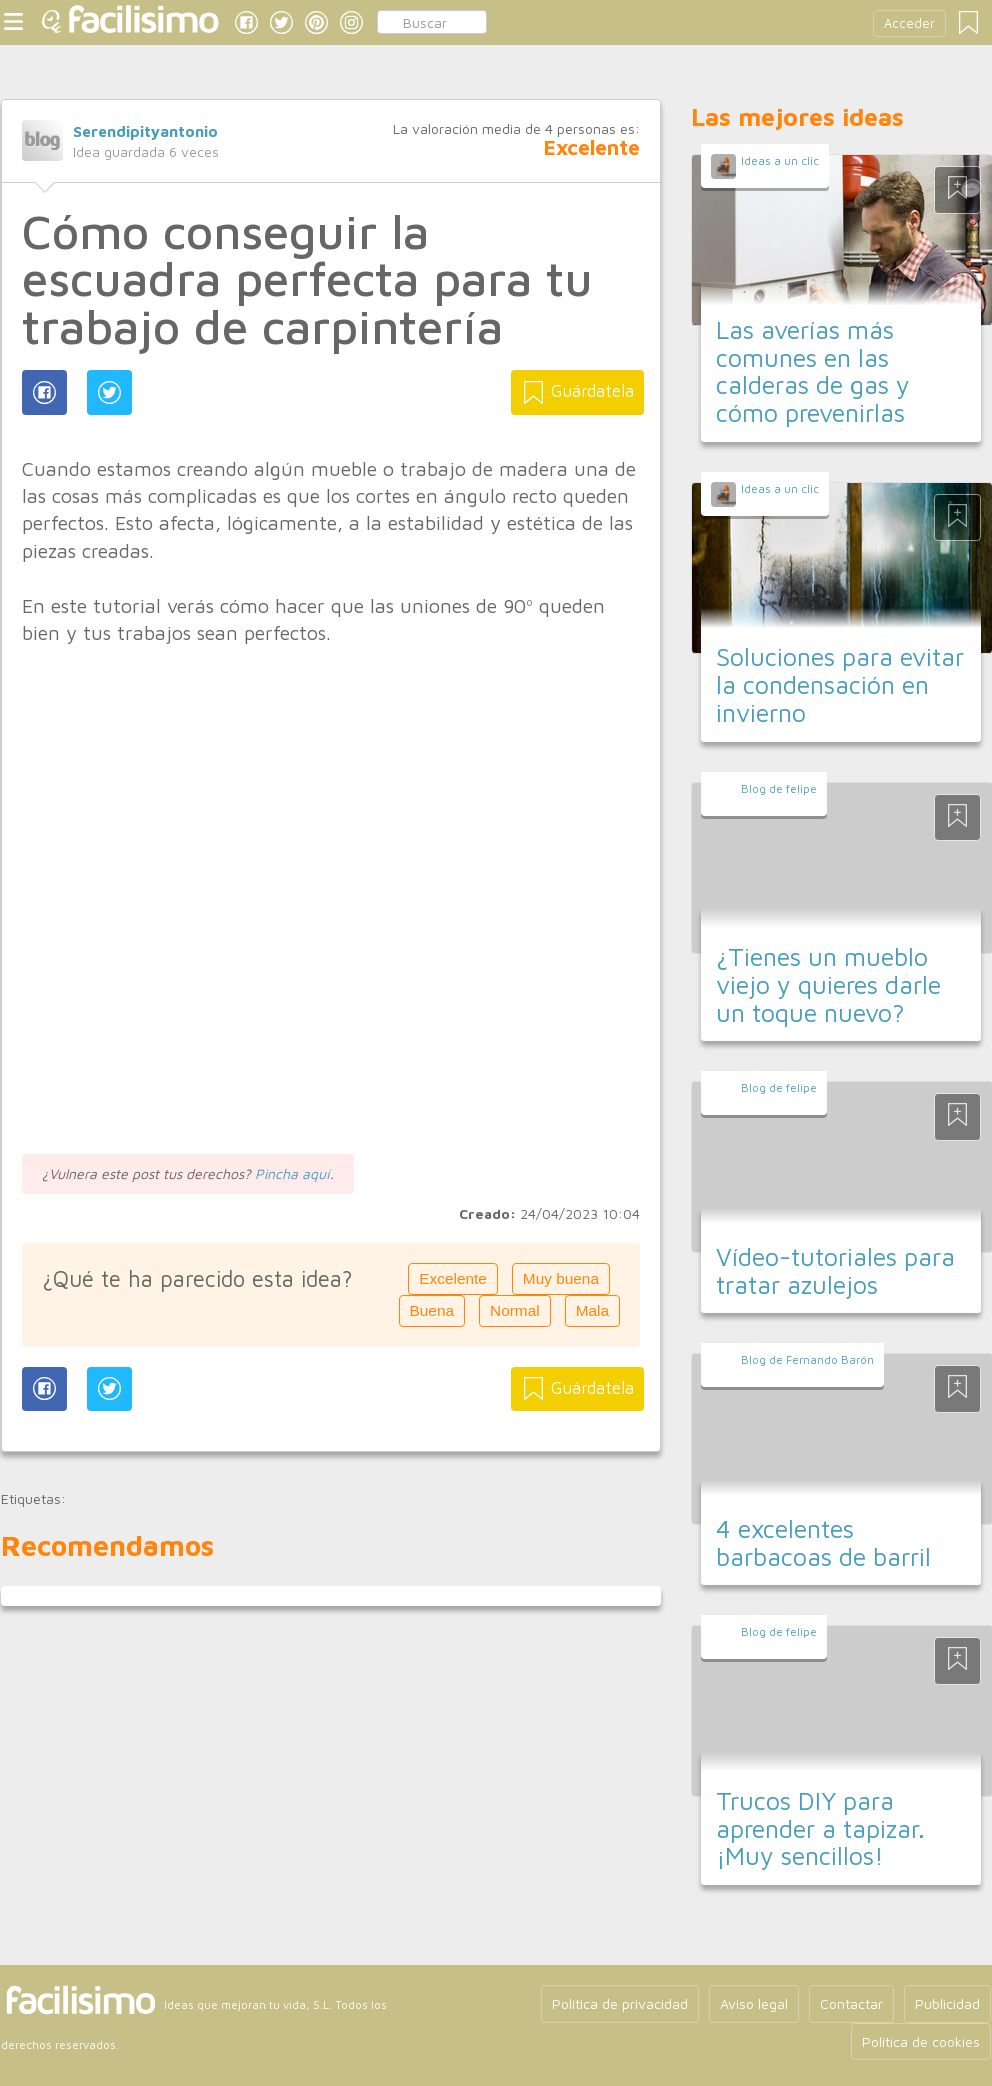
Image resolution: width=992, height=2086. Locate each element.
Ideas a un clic (780, 160)
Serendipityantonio (145, 131)
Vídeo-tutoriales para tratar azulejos (835, 1270)
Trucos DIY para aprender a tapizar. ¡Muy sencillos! (820, 1828)
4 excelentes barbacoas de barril (823, 1542)
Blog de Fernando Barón (807, 1359)
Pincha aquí (292, 1173)
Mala (592, 1310)
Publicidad (947, 2003)
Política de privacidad (620, 2003)
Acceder (909, 23)
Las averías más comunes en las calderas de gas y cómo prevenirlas (813, 371)
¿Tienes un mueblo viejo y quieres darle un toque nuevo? (828, 984)
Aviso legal (754, 2003)
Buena (432, 1310)
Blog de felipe (779, 788)
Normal (515, 1310)
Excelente (453, 1278)
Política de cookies (921, 2041)
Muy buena (561, 1278)
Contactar (851, 2003)
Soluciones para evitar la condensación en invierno (840, 684)
